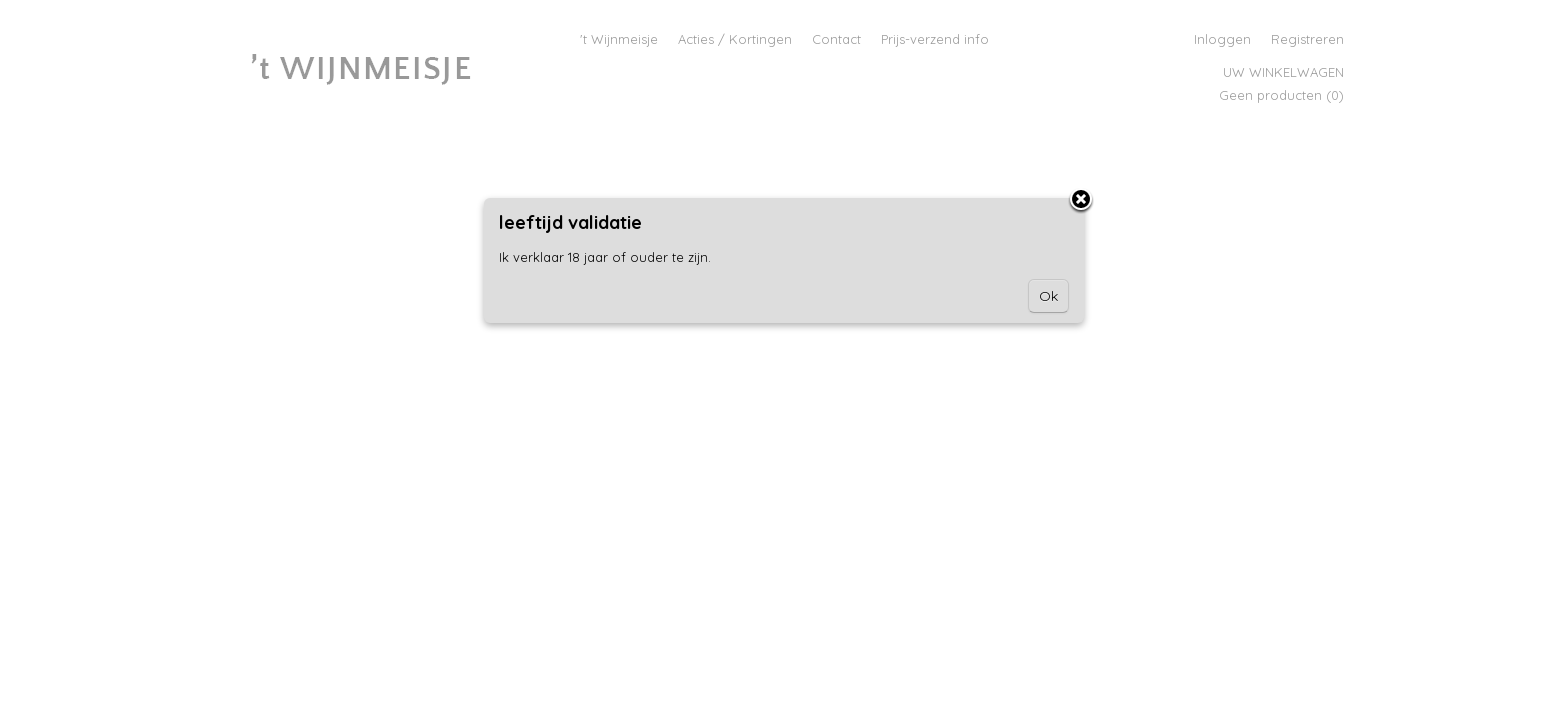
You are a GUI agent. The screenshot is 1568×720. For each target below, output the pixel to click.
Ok (1048, 296)
